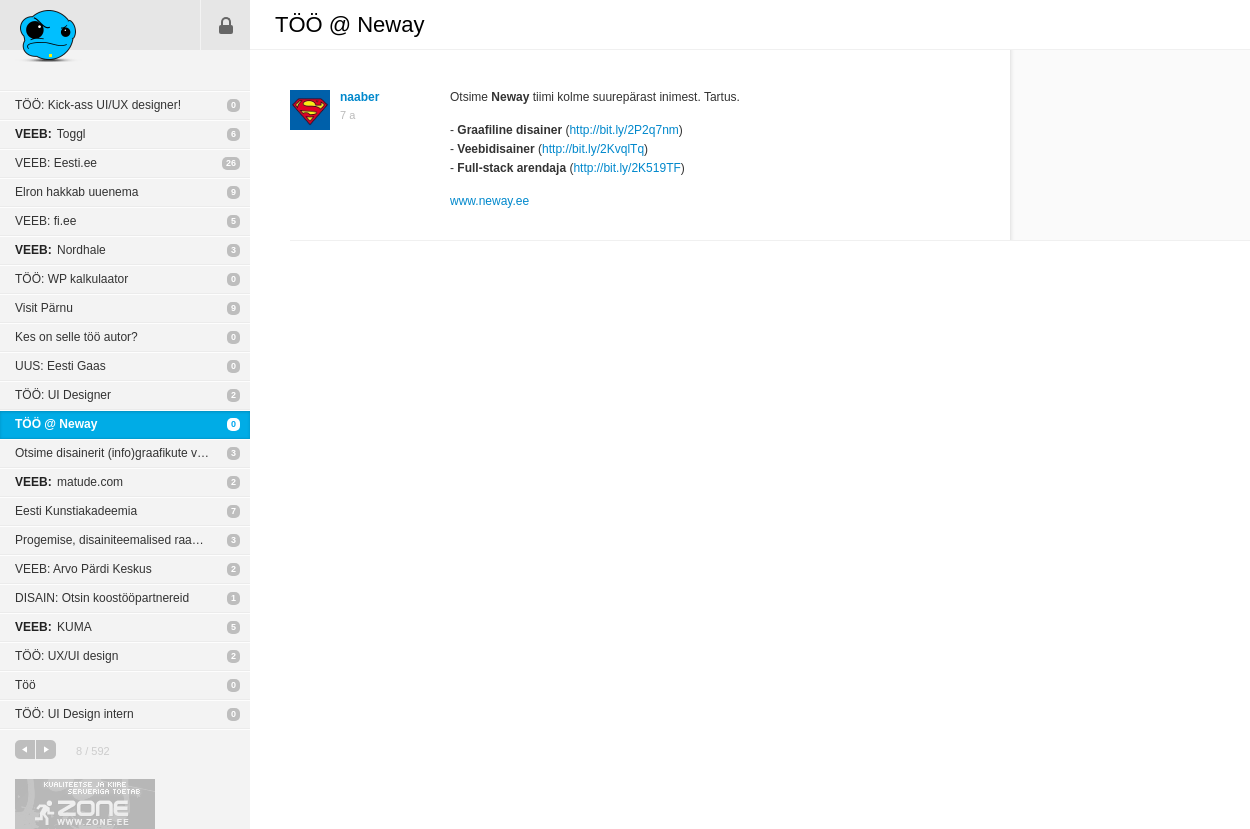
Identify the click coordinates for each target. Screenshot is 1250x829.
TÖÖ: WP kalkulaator (71, 279)
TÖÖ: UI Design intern (74, 714)
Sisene (226, 25)
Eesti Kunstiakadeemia (76, 511)
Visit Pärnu (44, 308)
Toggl (50, 134)
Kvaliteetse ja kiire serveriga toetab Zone (85, 804)
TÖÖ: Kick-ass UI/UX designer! (98, 105)
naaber (359, 97)
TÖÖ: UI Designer (63, 395)
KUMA (53, 627)
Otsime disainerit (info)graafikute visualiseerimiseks (132, 453)
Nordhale (60, 250)
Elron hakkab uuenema (76, 192)
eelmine (25, 749)
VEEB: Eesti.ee (56, 163)
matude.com (69, 482)
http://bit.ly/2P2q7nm (623, 130)
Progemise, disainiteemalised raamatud (120, 540)
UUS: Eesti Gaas (60, 366)
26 (231, 163)
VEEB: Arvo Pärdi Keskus (83, 569)
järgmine (46, 749)
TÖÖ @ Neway (56, 424)
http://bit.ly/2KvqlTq (593, 149)
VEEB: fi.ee (45, 221)
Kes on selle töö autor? (76, 337)
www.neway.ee (489, 201)
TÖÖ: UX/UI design (66, 656)
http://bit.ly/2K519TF (626, 168)
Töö (25, 685)
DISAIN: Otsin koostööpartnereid (102, 598)
